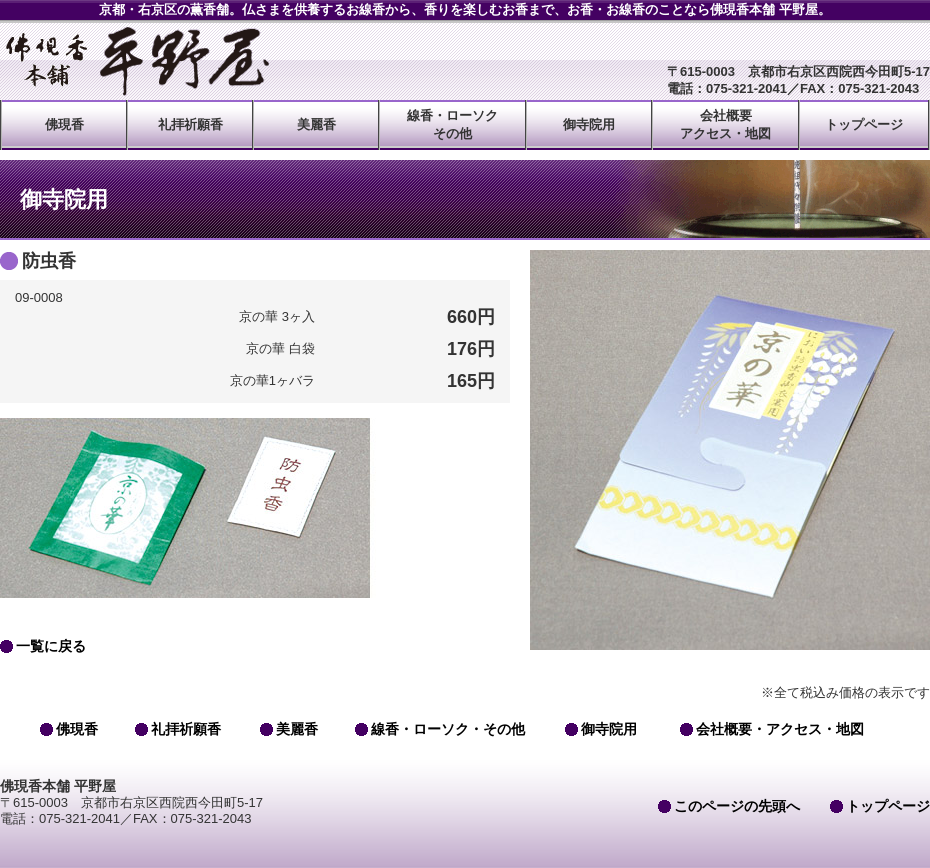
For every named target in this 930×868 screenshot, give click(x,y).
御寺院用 (589, 124)
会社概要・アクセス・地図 (780, 729)
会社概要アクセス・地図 (725, 124)
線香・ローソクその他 (452, 124)
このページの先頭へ (737, 806)
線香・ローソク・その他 (448, 729)
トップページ (864, 124)
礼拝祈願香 (190, 124)
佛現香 (64, 124)
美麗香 (316, 124)
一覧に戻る (51, 646)
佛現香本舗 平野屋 (135, 61)
